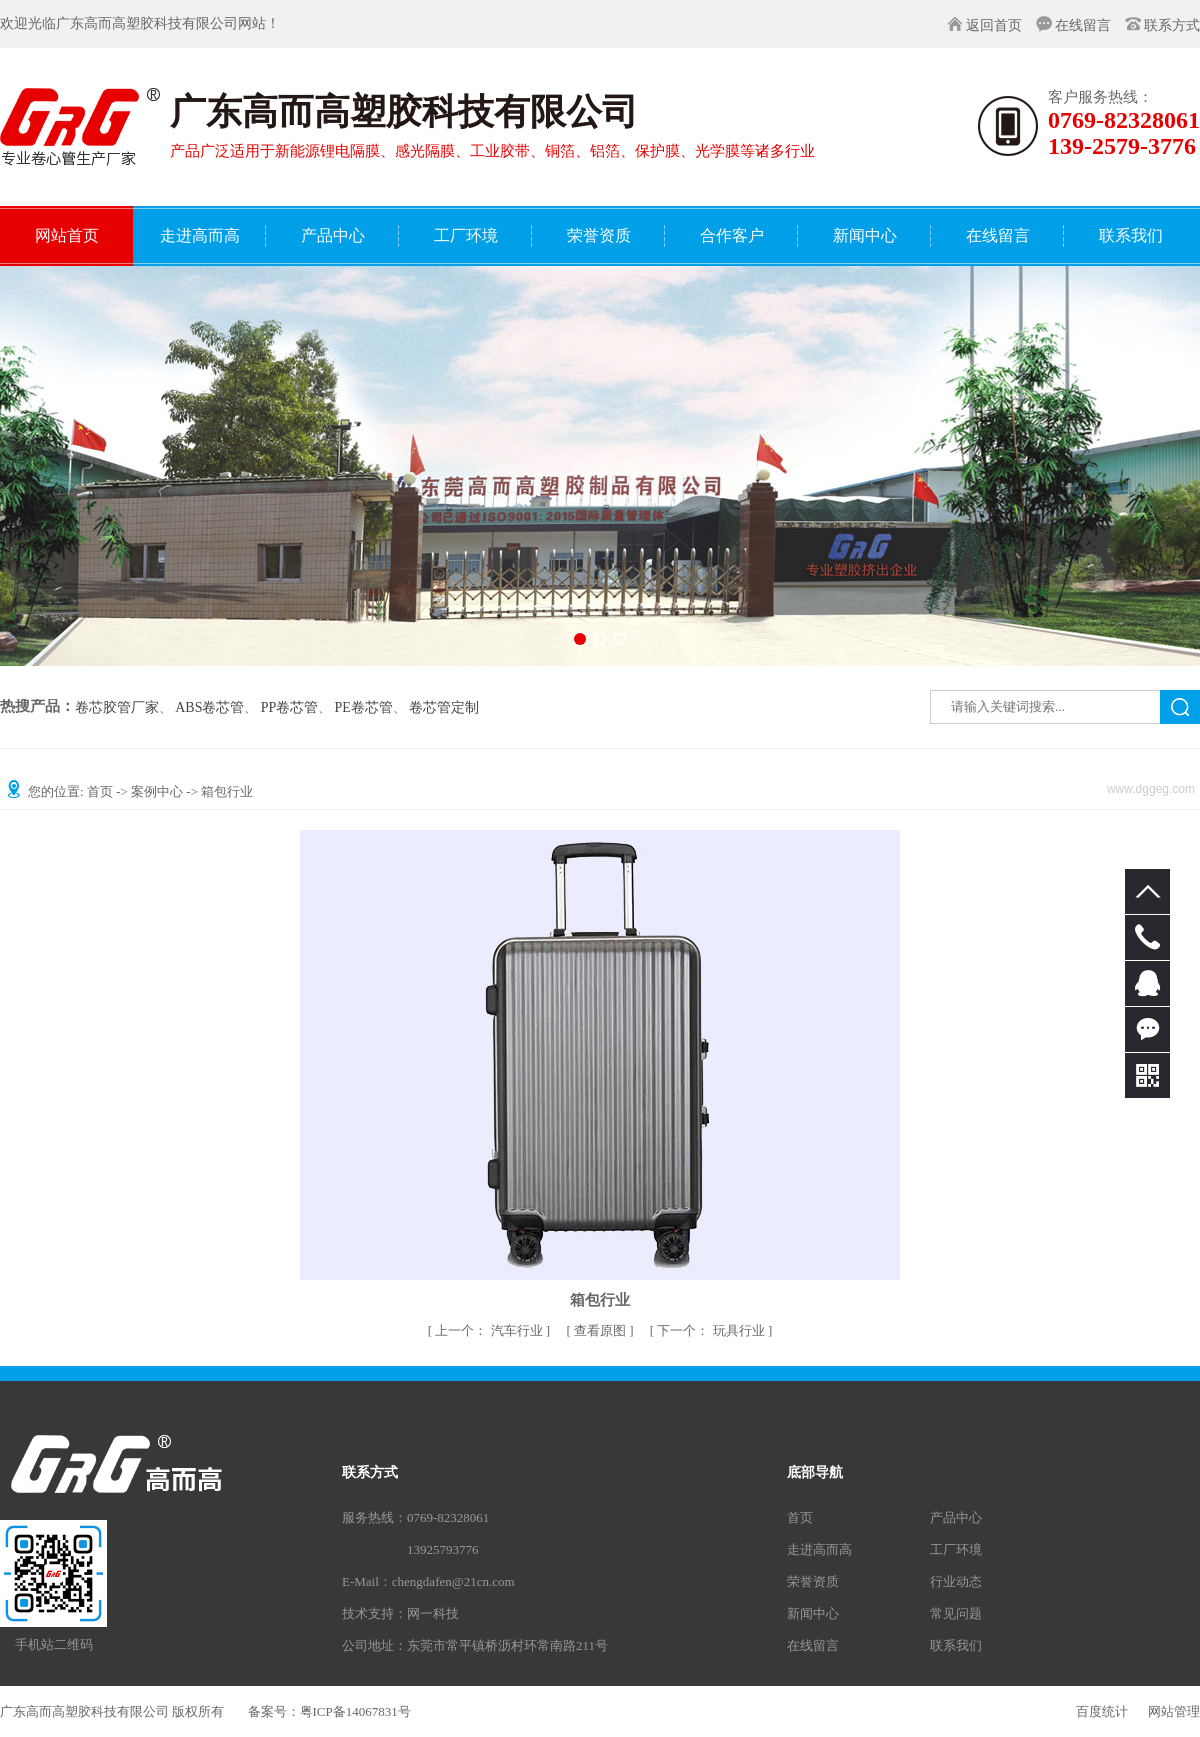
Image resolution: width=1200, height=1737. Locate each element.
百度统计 (1102, 1711)
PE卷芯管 (364, 708)
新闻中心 (813, 1613)
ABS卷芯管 (209, 708)
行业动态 (956, 1581)
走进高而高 (819, 1549)
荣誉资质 (813, 1581)
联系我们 (956, 1645)
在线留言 (1083, 25)
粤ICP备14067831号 (355, 1711)
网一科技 (433, 1613)
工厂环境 (956, 1549)
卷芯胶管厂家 (117, 708)
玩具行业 (712, 1330)
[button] (580, 639)
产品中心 (956, 1517)
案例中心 (157, 791)
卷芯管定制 (444, 708)
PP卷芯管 (290, 708)
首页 (100, 791)
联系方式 (1172, 25)
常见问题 (956, 1613)
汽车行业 (490, 1330)
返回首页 (994, 25)
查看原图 (601, 1330)
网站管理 (1174, 1711)
